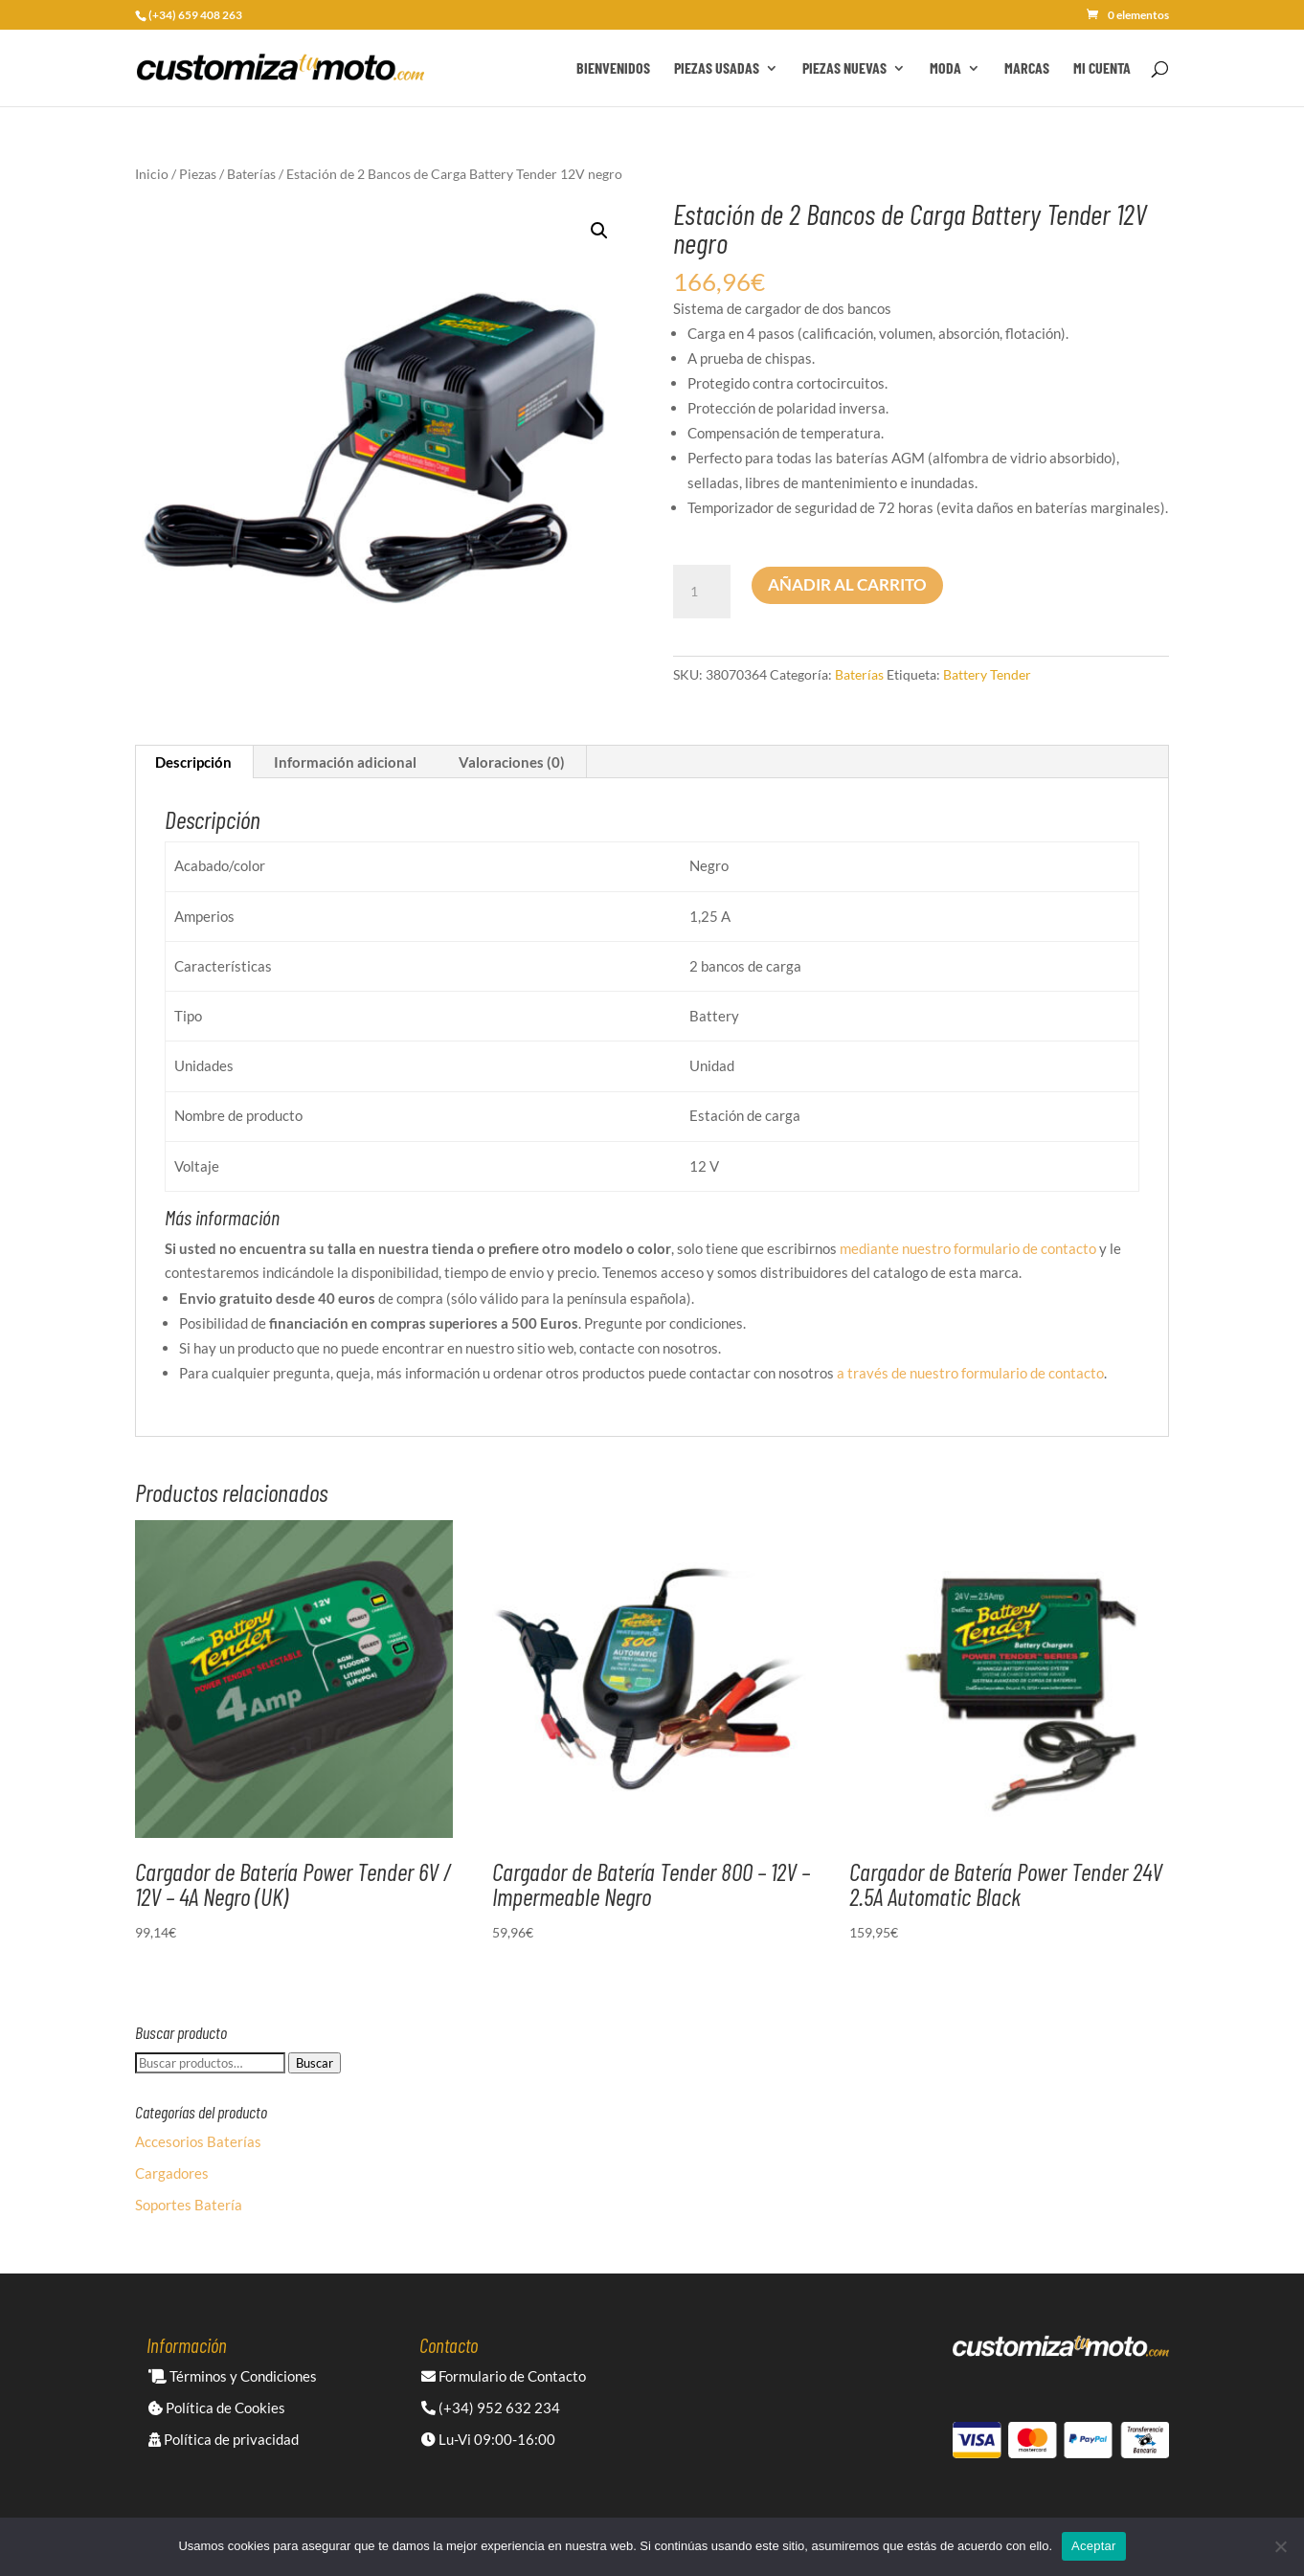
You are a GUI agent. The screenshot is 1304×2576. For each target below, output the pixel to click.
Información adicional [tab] (345, 762)
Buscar (314, 2063)
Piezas (197, 174)
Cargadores (172, 2173)
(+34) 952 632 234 (490, 2407)
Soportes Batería (188, 2204)
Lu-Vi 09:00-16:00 (488, 2439)
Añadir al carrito (847, 584)
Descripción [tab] (193, 762)
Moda (945, 69)
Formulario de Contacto (503, 2376)
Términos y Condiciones (232, 2376)
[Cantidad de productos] (702, 591)
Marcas (1026, 69)
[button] (599, 230)
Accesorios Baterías (198, 2141)
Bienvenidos (613, 69)
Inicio (152, 174)
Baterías (251, 174)
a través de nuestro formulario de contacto (970, 1372)
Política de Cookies (216, 2407)
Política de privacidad (223, 2439)
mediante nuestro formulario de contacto (968, 1248)
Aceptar (1093, 2546)
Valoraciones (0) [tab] (512, 762)
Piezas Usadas (716, 69)
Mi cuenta (1102, 69)
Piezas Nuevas (844, 69)
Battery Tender (987, 674)
